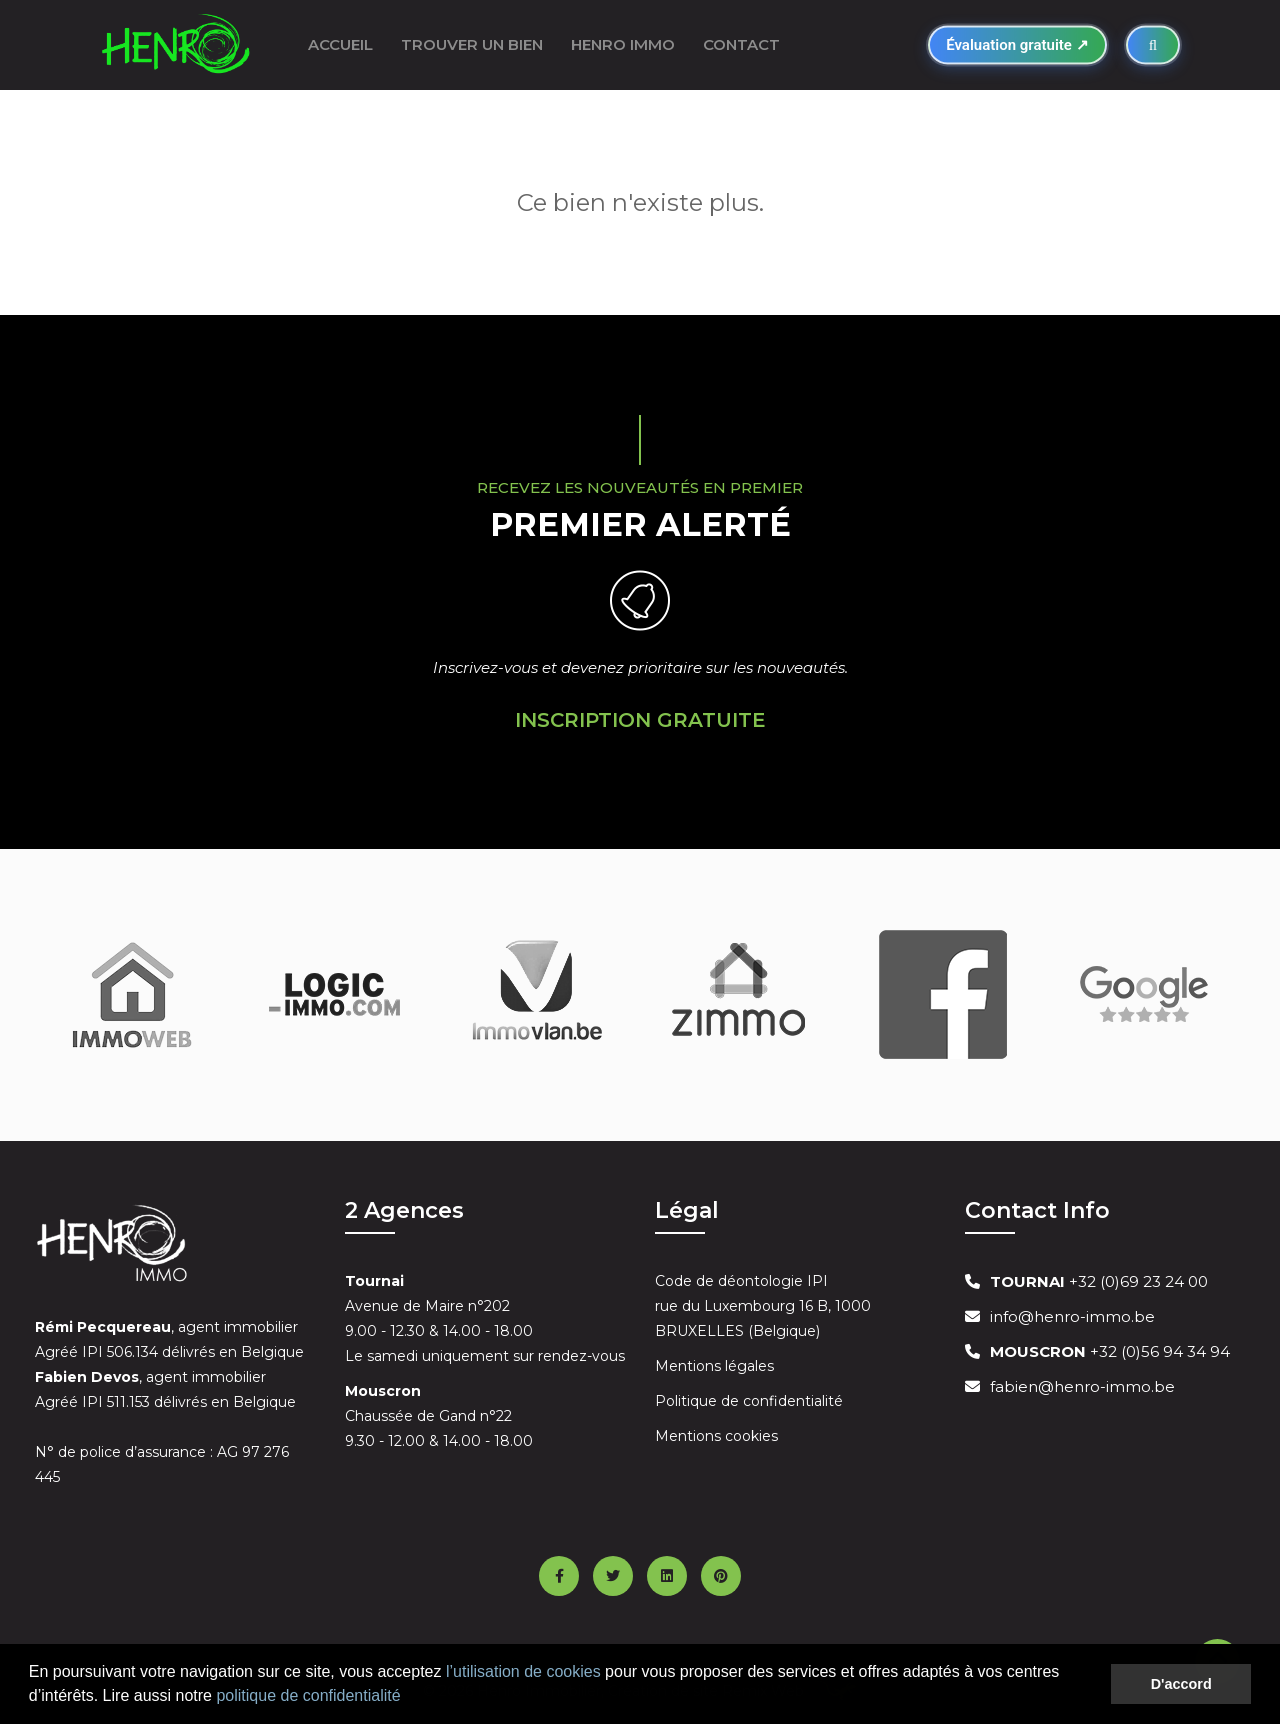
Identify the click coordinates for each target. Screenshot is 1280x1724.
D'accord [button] (1181, 1684)
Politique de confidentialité (749, 1401)
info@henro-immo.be (1072, 1316)
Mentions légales (714, 1366)
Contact (741, 44)
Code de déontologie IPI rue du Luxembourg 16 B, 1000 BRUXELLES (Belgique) (763, 1306)
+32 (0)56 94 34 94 (1110, 1351)
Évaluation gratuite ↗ (1017, 45)
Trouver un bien (472, 44)
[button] (408, 1698)
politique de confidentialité (308, 1695)
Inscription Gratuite (640, 720)
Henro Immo (623, 44)
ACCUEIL (340, 44)
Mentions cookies (716, 1436)
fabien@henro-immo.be (1082, 1386)
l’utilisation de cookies (523, 1671)
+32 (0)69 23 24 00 (1099, 1281)
